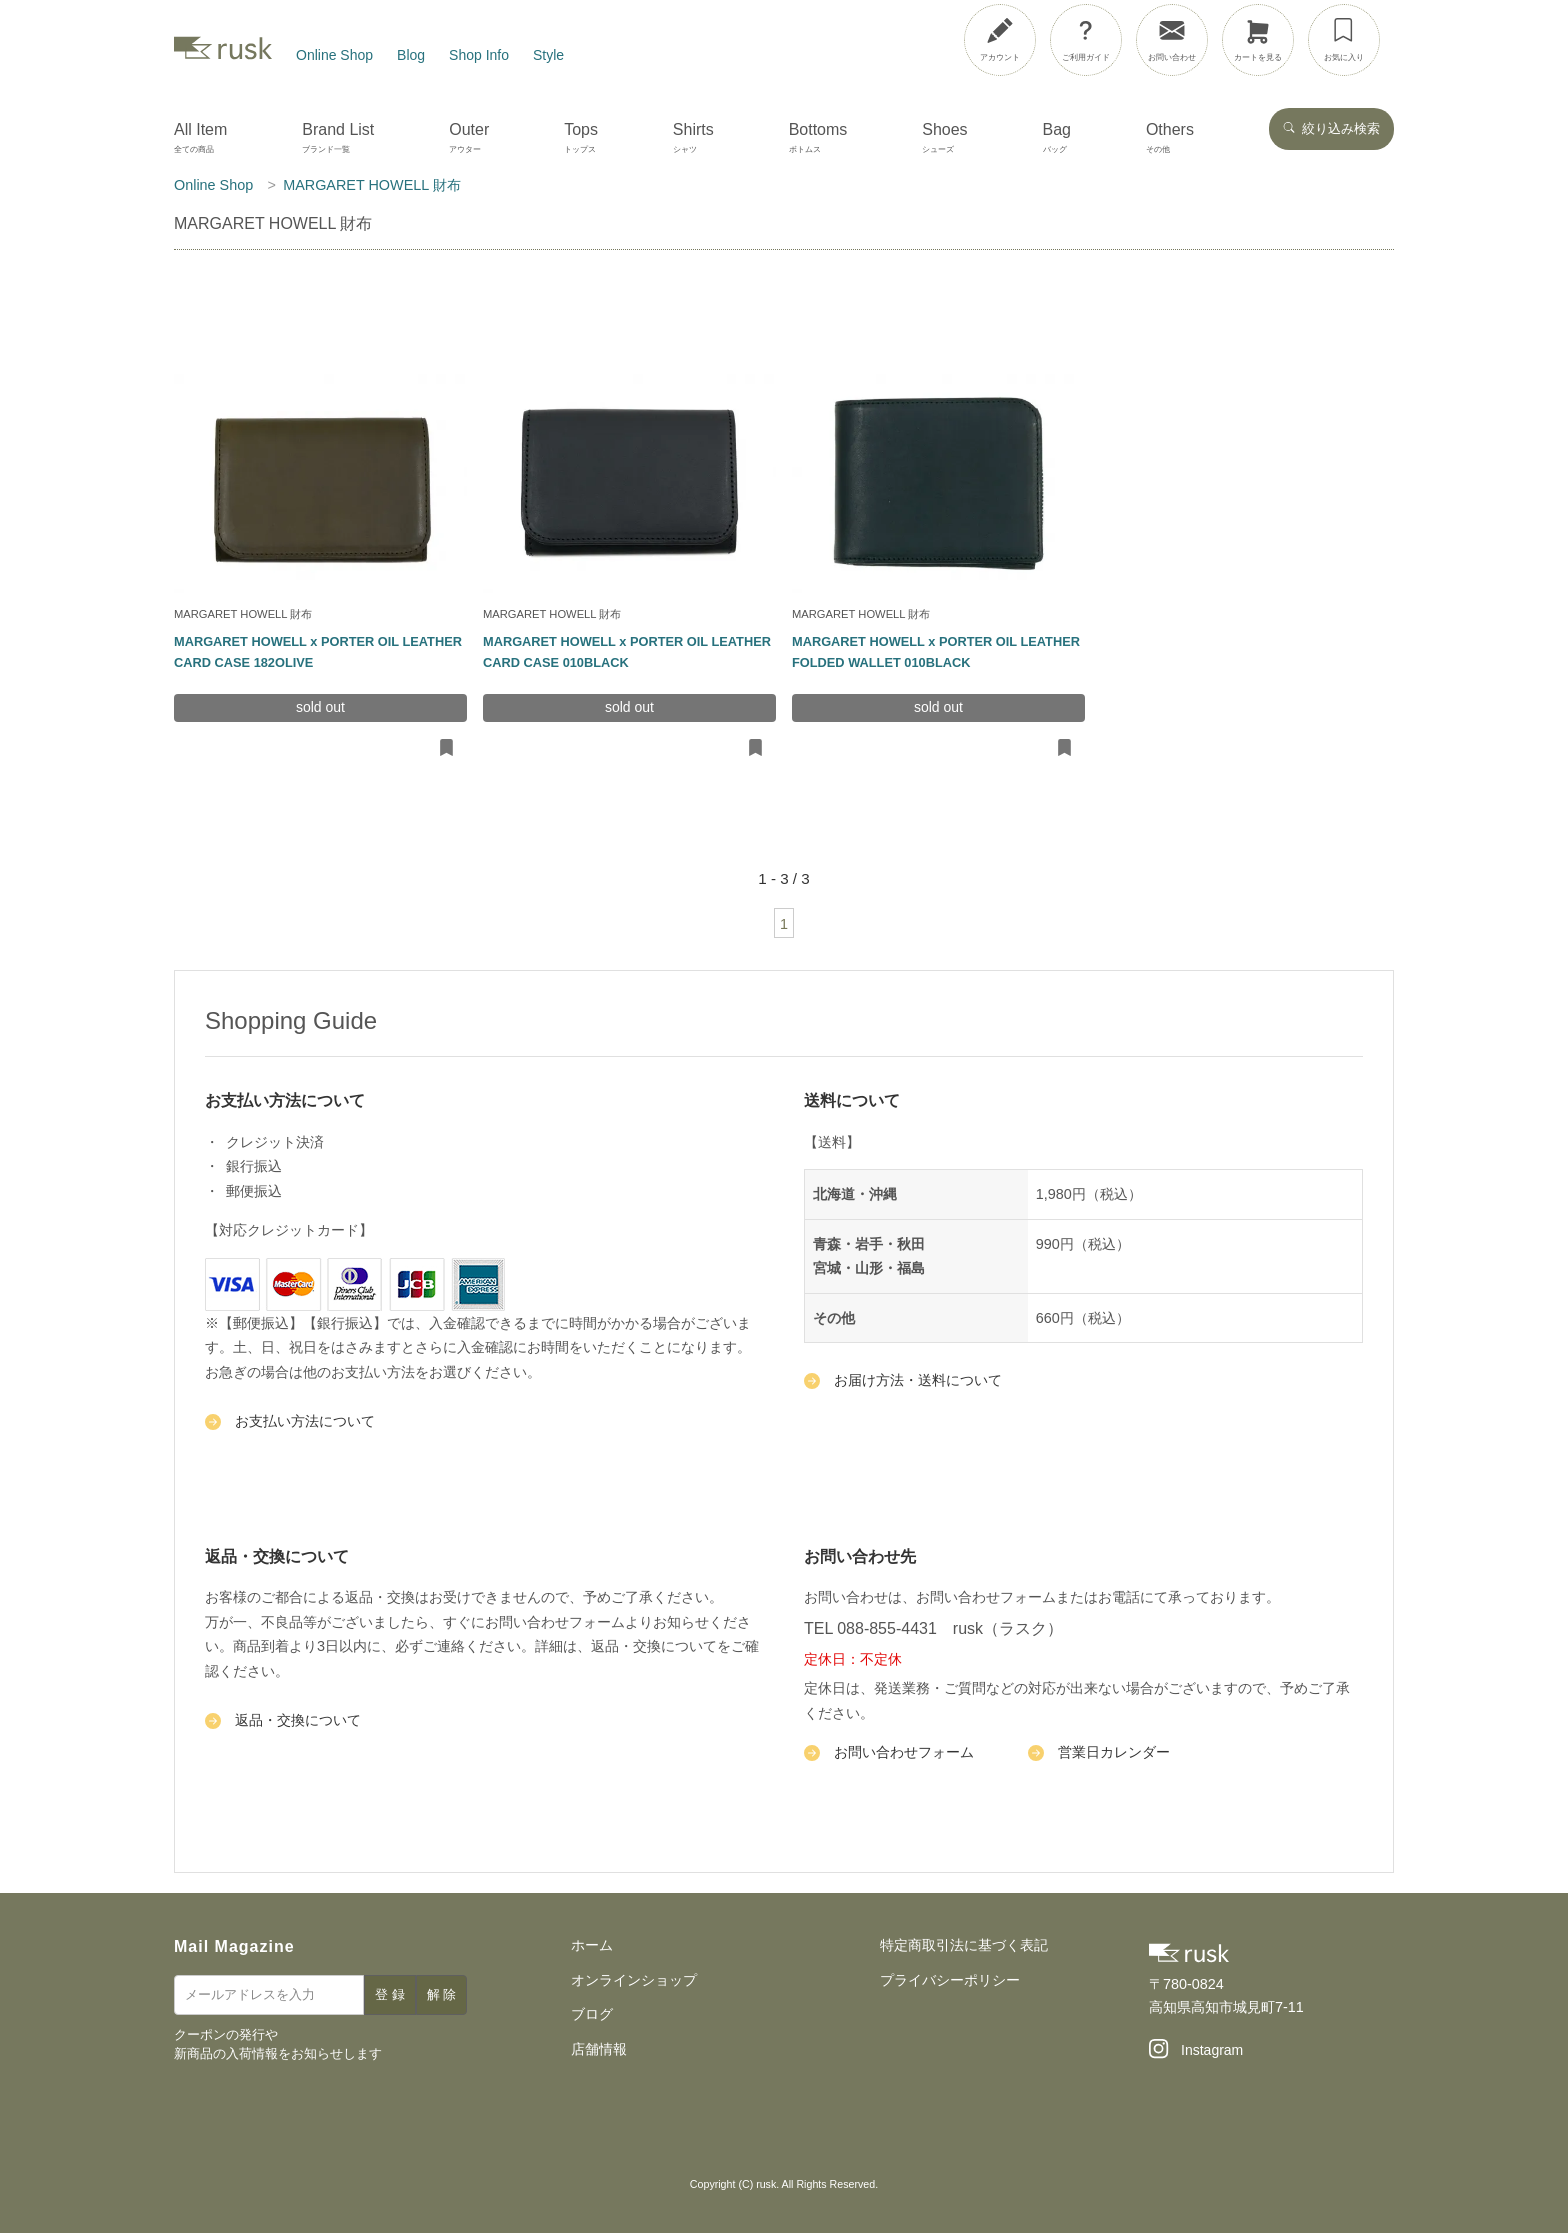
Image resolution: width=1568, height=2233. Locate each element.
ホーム (592, 1945)
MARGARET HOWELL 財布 (243, 614)
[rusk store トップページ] (223, 55)
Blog (411, 55)
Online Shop (334, 55)
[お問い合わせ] (1172, 40)
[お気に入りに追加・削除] (447, 749)
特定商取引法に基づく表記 (964, 1945)
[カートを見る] (1258, 40)
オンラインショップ (634, 1980)
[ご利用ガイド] (1086, 40)
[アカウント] (1000, 40)
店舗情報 (599, 2049)
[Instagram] (1196, 2051)
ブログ (592, 2014)
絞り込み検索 (1331, 128)
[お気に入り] (1344, 40)
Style (548, 55)
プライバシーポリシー (950, 1980)
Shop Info (479, 55)
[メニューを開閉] (1491, 36)
